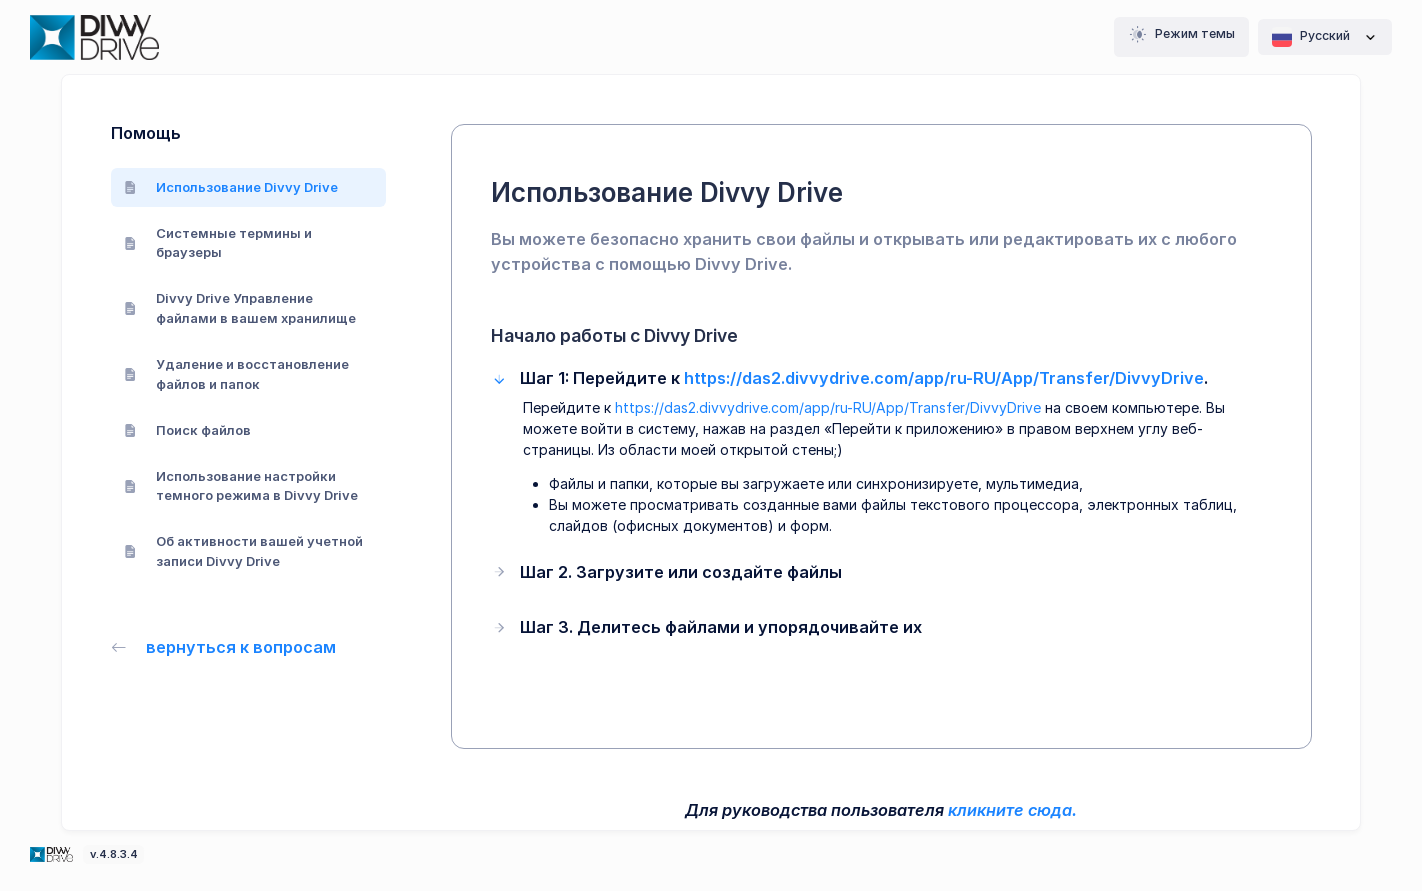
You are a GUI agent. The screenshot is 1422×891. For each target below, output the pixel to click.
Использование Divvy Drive (231, 187)
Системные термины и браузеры (218, 243)
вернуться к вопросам (224, 647)
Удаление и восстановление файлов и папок (237, 374)
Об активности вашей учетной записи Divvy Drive (244, 551)
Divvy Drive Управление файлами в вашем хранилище (240, 308)
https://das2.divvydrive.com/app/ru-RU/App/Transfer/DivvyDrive (944, 378)
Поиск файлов (188, 430)
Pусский (1325, 37)
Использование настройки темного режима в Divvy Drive (241, 486)
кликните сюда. (1012, 810)
